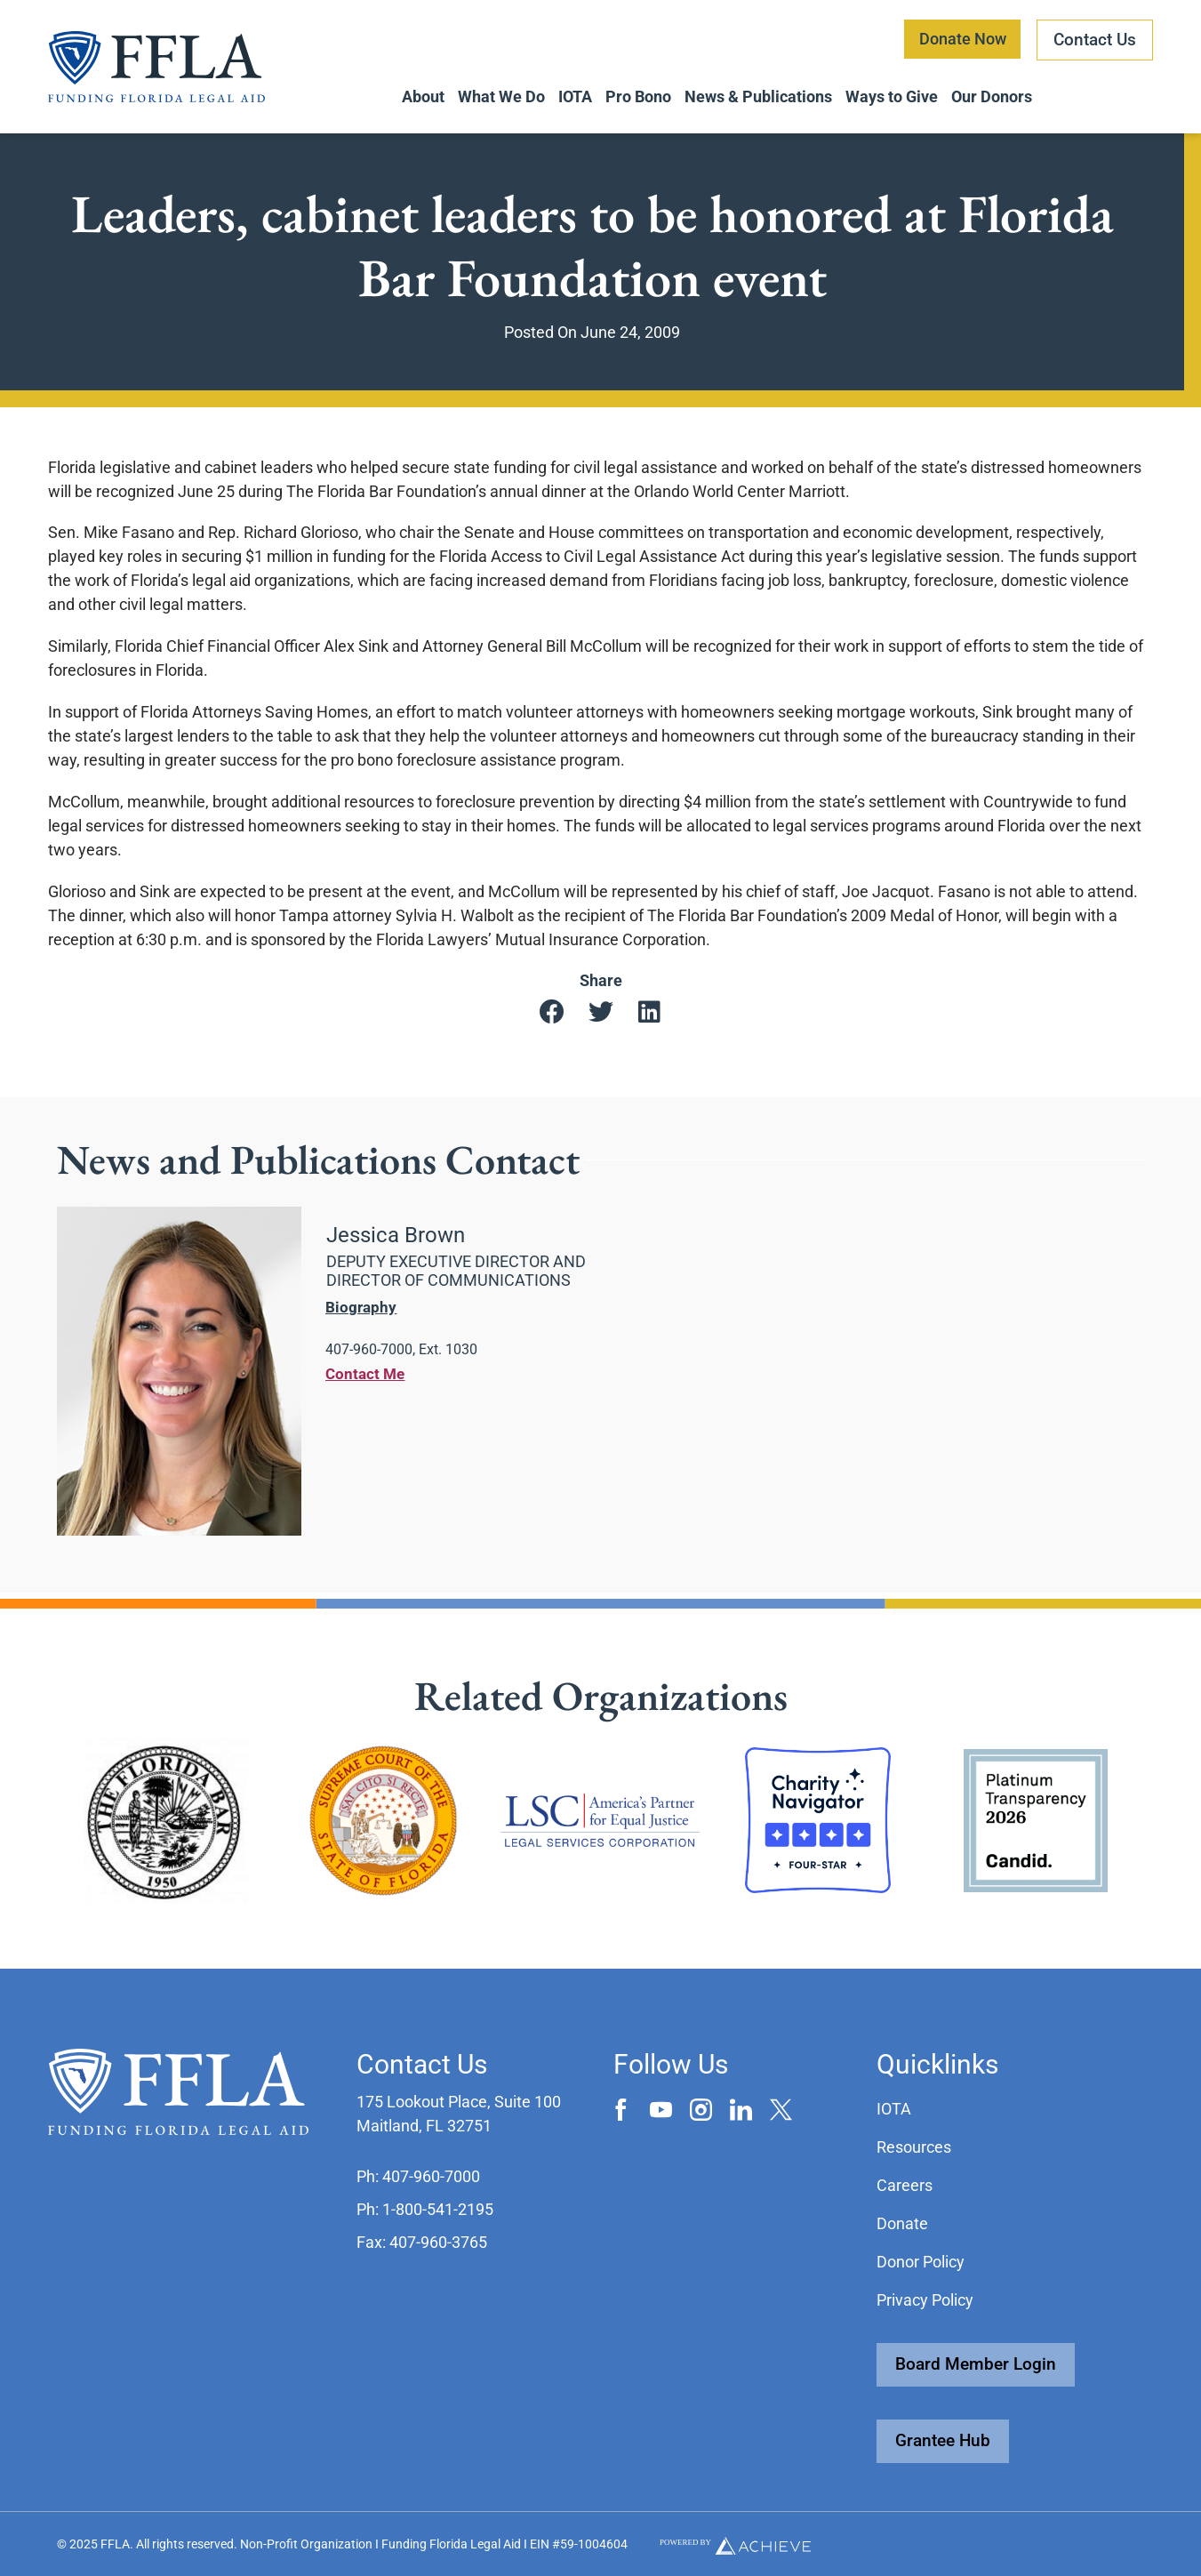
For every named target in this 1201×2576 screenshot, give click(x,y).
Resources (914, 2147)
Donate (902, 2223)
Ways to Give (891, 96)
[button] (552, 1018)
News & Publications (758, 96)
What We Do (501, 96)
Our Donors (991, 96)
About (423, 96)
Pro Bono (638, 96)
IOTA (575, 96)
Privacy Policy (925, 2300)
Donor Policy (921, 2261)
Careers (905, 2185)
